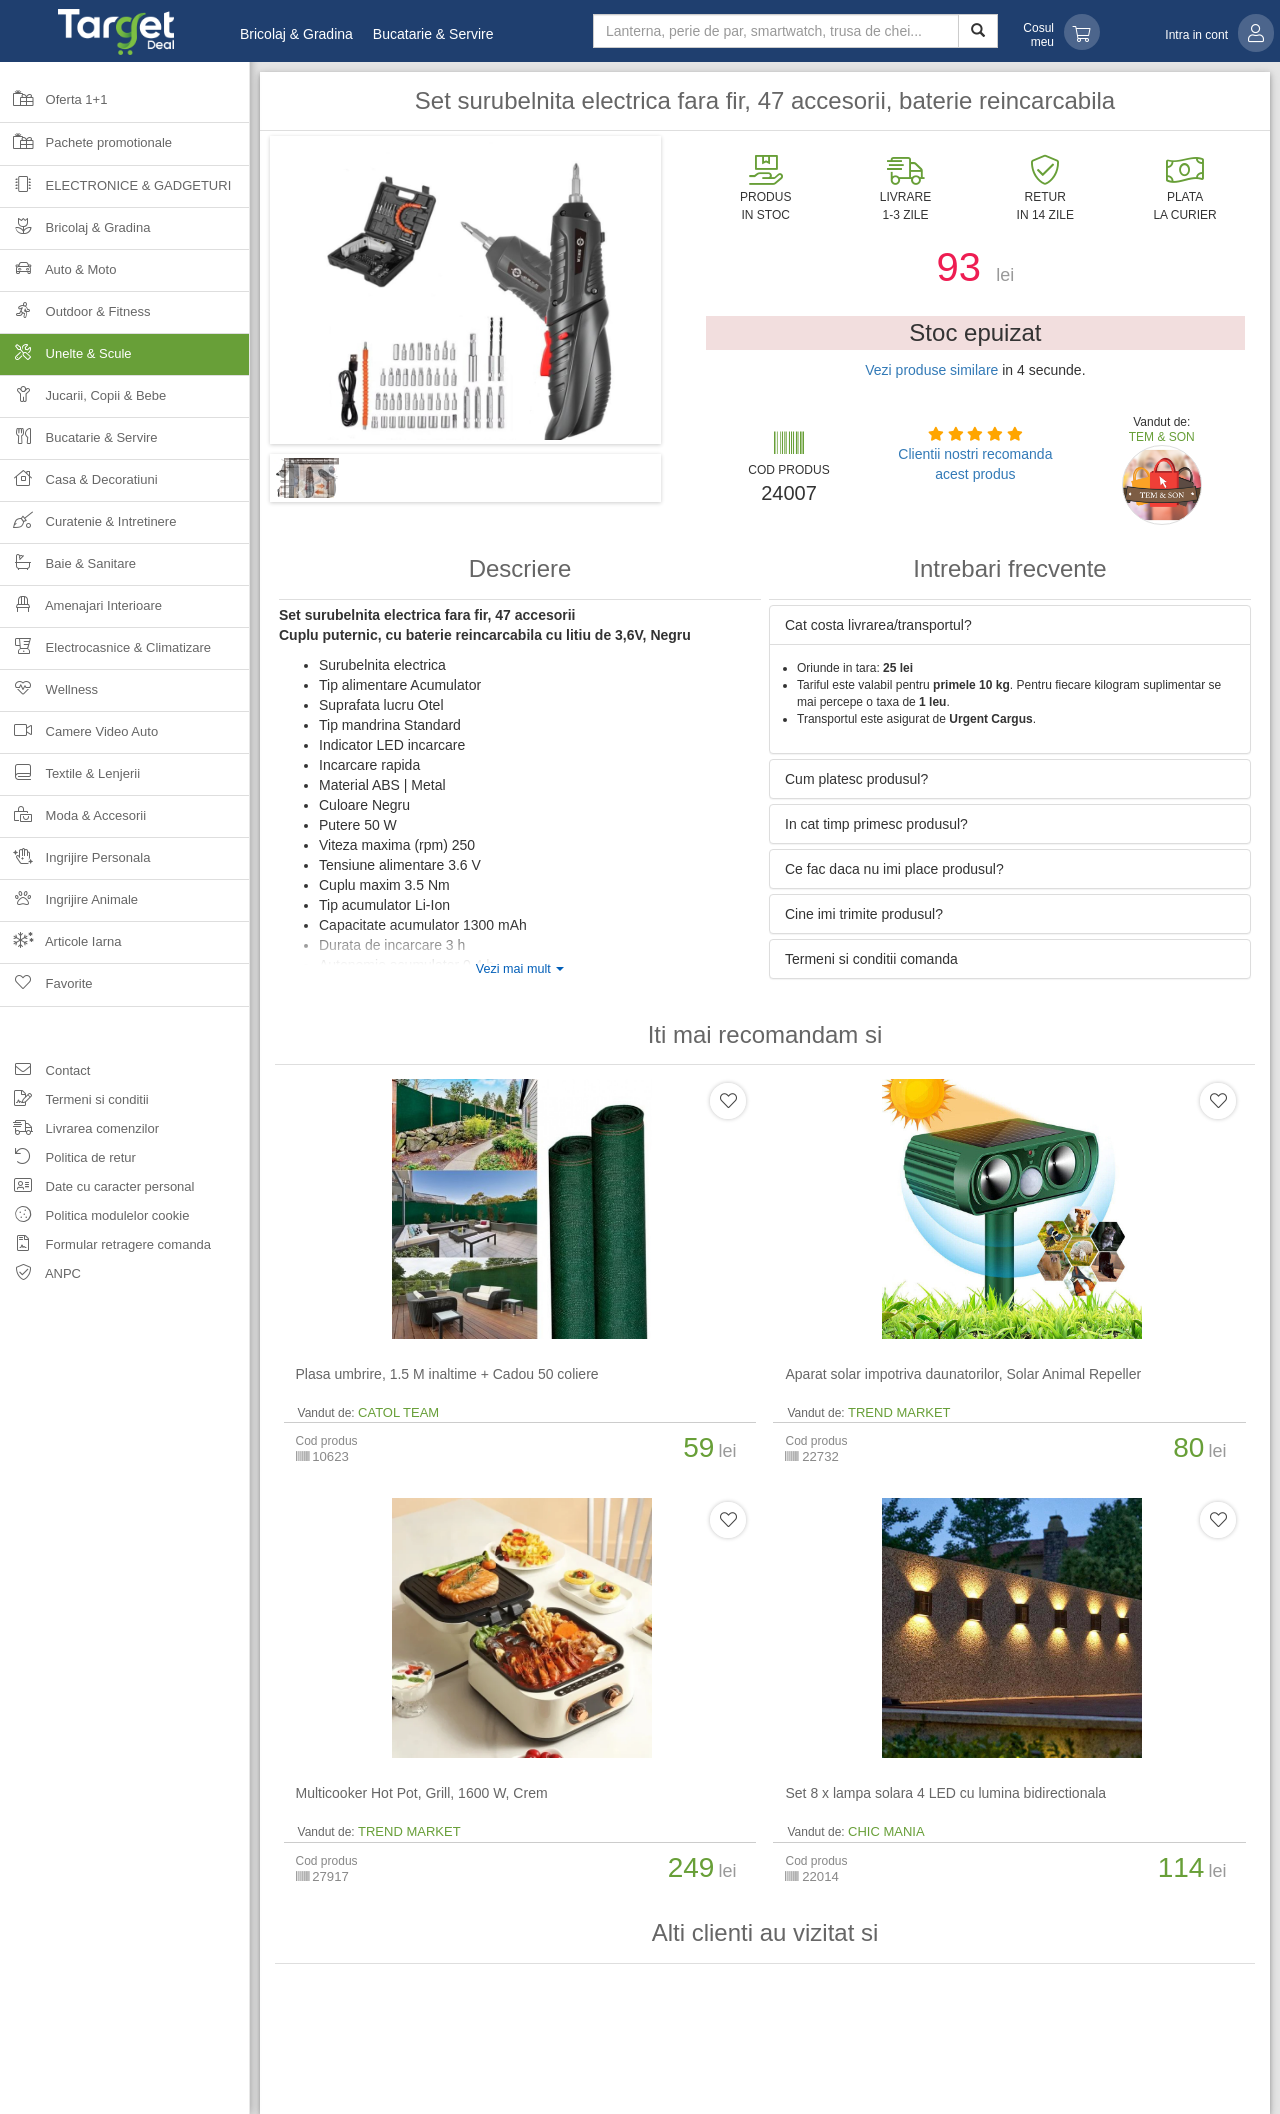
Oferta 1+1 (53, 106)
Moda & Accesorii (73, 821)
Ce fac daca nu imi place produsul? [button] (894, 869)
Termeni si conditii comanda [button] (871, 959)
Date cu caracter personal (97, 1189)
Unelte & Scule (125, 359)
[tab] (1010, 625)
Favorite (46, 990)
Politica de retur (68, 1160)
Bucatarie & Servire (433, 34)
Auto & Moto (58, 275)
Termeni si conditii (74, 1102)
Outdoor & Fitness (75, 317)
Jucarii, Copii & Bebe (83, 401)
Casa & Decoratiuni (79, 485)
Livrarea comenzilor (79, 1131)
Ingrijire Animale (69, 905)
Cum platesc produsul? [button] (856, 779)
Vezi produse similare (931, 370)
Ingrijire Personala (75, 863)
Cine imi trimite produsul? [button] (864, 914)
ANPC (40, 1276)
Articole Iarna (61, 947)
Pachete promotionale (86, 149)
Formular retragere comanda (105, 1247)
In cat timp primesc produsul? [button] (876, 824)
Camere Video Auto (79, 737)
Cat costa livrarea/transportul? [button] (878, 625)
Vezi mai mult (520, 969)
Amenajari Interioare (81, 611)
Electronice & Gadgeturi (115, 191)
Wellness (49, 695)
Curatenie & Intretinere (88, 527)
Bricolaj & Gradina (296, 34)
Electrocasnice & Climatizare (105, 653)
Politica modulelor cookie (94, 1218)
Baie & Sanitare (68, 569)
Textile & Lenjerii (70, 779)
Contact (45, 1073)
